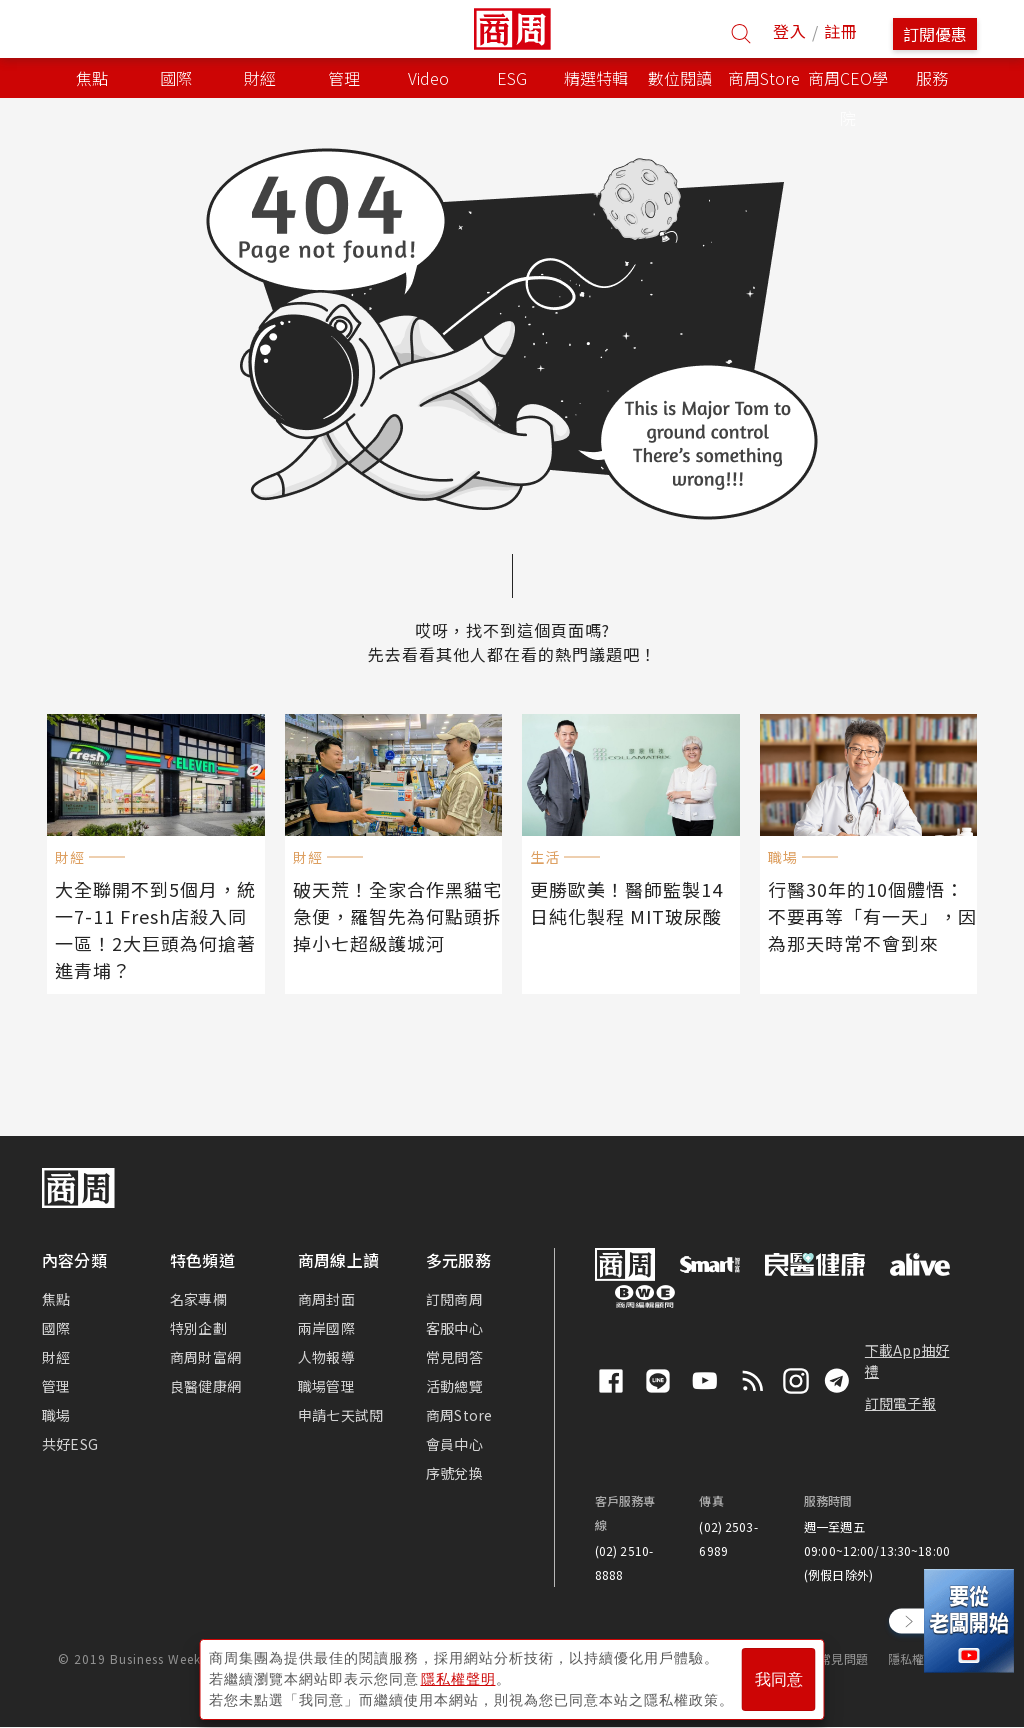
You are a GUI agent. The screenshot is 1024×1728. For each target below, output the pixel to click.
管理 (56, 1386)
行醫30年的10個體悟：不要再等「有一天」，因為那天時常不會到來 (872, 916)
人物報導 (326, 1357)
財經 (56, 1357)
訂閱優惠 (935, 34)
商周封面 (326, 1299)
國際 (56, 1328)
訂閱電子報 (900, 1403)
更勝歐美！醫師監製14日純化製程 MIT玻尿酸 (626, 902)
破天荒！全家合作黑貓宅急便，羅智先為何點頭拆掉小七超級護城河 (397, 916)
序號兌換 (454, 1473)
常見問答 (454, 1357)
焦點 (56, 1299)
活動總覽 (454, 1386)
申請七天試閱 (340, 1415)
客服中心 (454, 1328)
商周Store (764, 78)
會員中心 (454, 1444)
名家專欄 (198, 1299)
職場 (56, 1415)
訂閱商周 (454, 1299)
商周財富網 (205, 1357)
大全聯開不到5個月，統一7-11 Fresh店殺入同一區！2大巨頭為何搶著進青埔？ (155, 929)
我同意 (779, 1679)
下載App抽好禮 (907, 1360)
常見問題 (843, 1658)
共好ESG (70, 1444)
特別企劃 (198, 1328)
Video (428, 78)
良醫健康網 (205, 1386)
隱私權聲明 (918, 1658)
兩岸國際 (326, 1328)
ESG (512, 78)
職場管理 (326, 1386)
